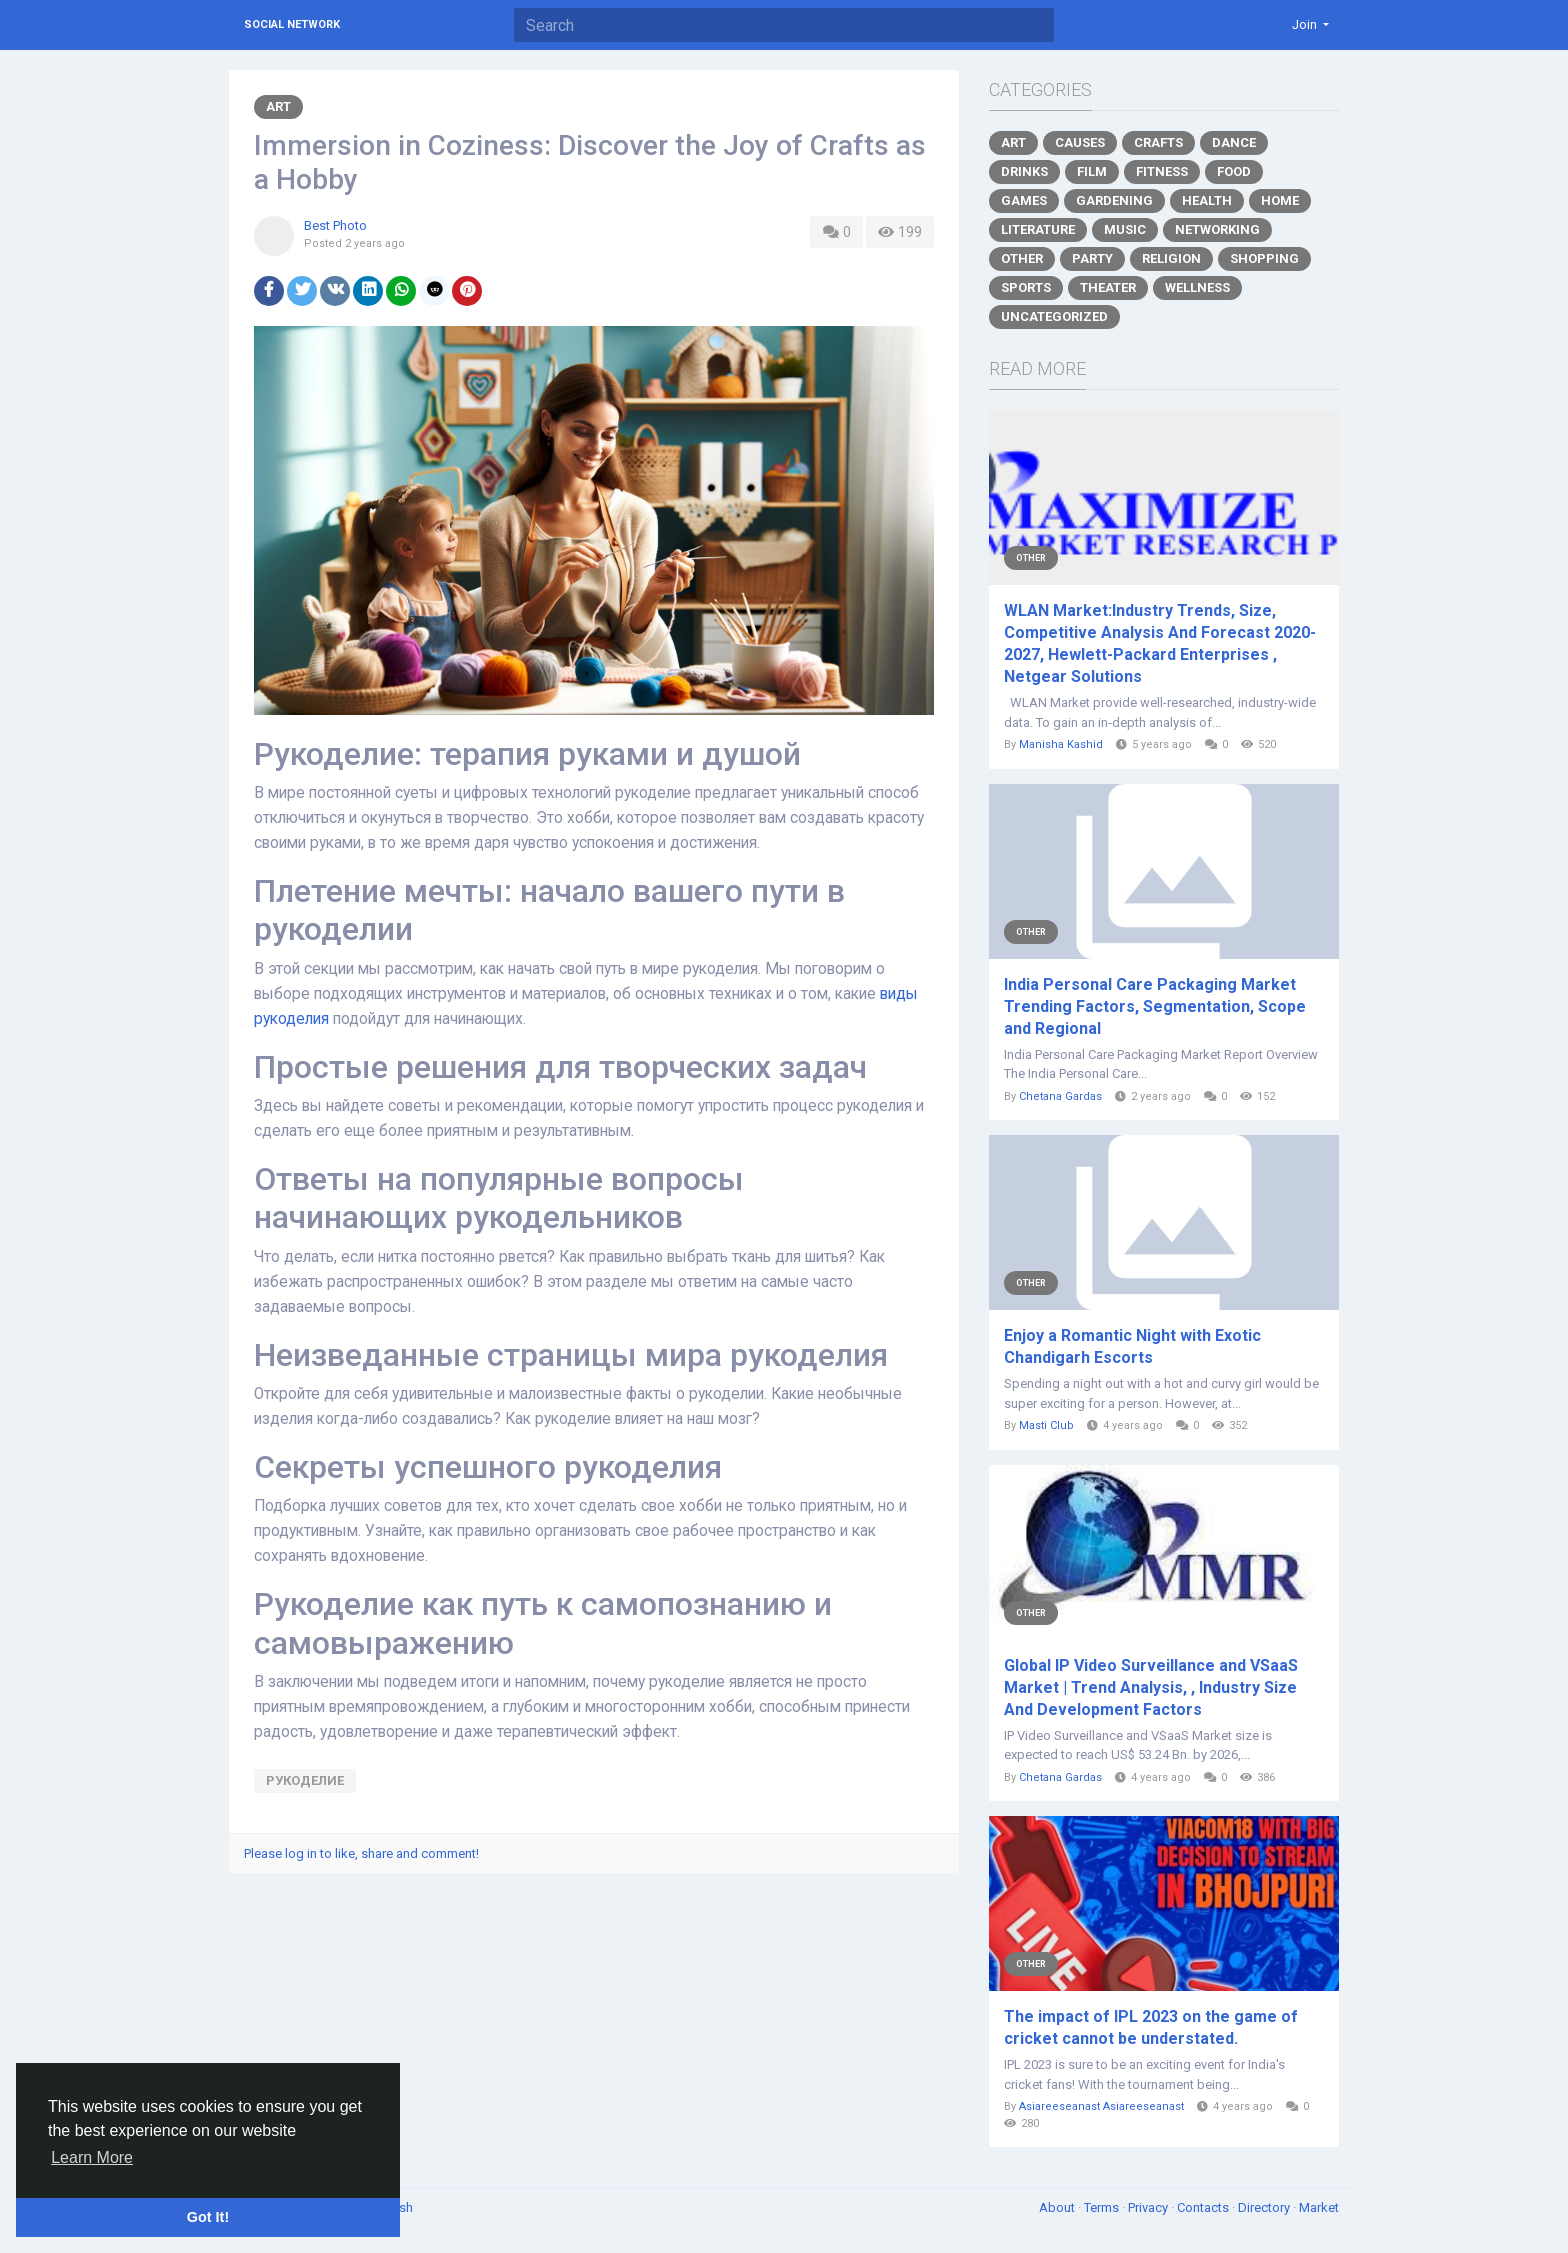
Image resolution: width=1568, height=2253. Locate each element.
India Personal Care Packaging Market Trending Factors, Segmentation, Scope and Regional (1155, 1006)
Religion (1171, 258)
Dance (1234, 142)
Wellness (1197, 287)
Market (1319, 2207)
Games (1024, 200)
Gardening (1114, 200)
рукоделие (305, 1780)
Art (278, 106)
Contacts (1204, 2207)
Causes (1080, 142)
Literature (1038, 229)
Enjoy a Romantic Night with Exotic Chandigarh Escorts (1132, 1346)
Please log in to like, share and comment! (361, 1853)
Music (1125, 229)
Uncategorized (1054, 316)
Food (1234, 171)
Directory (1265, 2207)
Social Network (292, 24)
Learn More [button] (92, 2157)
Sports (1026, 287)
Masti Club (1046, 1425)
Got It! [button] (208, 2217)
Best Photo (335, 225)
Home (1280, 200)
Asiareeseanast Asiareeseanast (1101, 2106)
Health (1207, 200)
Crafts (1158, 142)
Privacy (1149, 2207)
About (1058, 2207)
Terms (1103, 2207)
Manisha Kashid (1061, 744)
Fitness (1162, 171)
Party (1092, 258)
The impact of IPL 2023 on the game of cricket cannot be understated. (1151, 2027)
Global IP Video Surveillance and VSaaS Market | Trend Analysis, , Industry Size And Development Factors (1151, 1687)
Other (1022, 258)
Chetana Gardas (1060, 1096)
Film (1092, 171)
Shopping (1264, 258)
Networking (1217, 229)
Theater (1108, 287)
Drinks (1024, 171)
